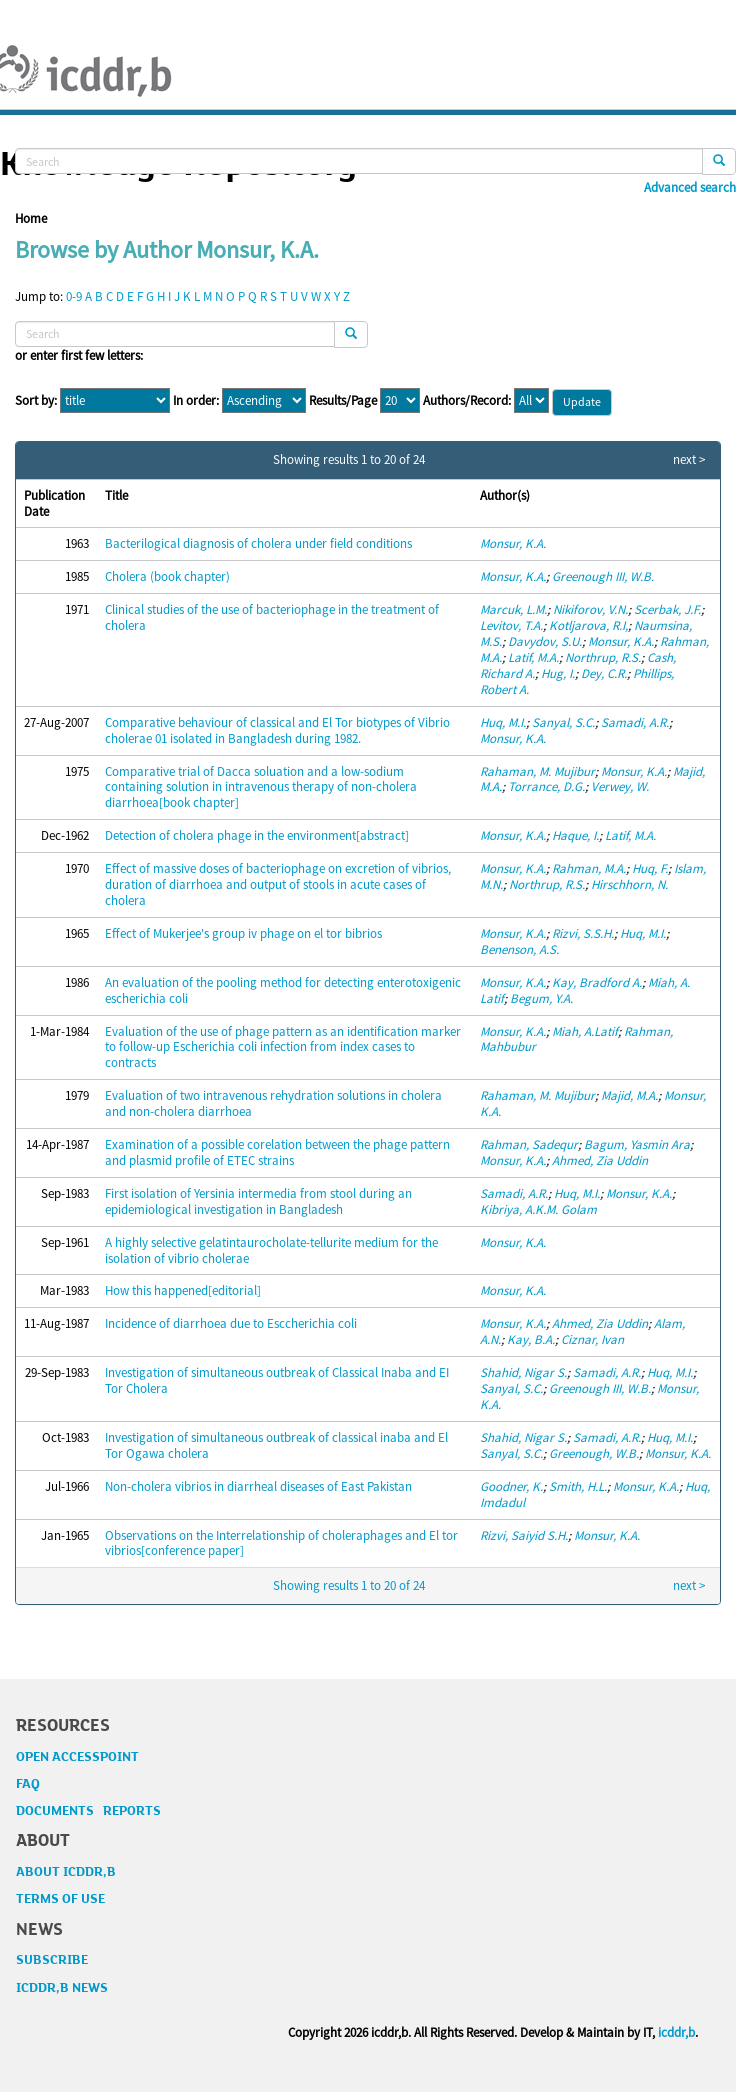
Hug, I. (558, 673)
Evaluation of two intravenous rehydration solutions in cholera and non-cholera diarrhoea (273, 1103)
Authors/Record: (467, 401)
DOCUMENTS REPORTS (88, 1811)
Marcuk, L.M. (513, 609)
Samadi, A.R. (635, 722)
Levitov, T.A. (511, 625)
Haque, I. (575, 835)
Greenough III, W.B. (603, 576)
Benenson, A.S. (519, 949)
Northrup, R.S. (603, 657)
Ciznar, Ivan (592, 1339)
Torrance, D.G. (546, 786)
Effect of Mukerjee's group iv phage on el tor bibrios (243, 933)
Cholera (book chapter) (167, 576)
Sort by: (36, 401)
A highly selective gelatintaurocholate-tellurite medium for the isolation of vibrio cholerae (271, 1250)
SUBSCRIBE (52, 1960)
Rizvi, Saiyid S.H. (524, 1535)
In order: (196, 401)
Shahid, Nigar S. (523, 1372)
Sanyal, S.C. (563, 722)
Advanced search (690, 188)
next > (689, 460)
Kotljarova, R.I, (588, 625)
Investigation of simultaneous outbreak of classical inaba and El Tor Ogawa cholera (276, 1445)
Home (31, 218)
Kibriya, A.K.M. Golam (538, 1209)
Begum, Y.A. (541, 998)
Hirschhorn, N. (629, 884)
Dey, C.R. (604, 673)
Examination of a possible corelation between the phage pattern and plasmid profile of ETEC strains (277, 1152)
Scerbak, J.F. (667, 609)
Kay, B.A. (531, 1339)
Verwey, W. (620, 786)
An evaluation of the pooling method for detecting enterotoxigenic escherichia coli (283, 990)
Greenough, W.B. (594, 1453)
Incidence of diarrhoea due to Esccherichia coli (231, 1323)
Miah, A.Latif (585, 1031)
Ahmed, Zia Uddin (600, 1160)
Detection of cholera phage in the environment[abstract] (257, 835)
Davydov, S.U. (545, 641)
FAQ (28, 1784)
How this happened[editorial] (183, 1290)
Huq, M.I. (503, 722)
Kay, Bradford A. (597, 982)
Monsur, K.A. (513, 543)
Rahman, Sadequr (529, 1144)
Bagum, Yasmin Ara (637, 1144)
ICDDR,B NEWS (62, 1988)
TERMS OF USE (60, 1899)
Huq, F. (650, 868)
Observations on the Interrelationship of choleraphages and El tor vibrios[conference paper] (281, 1543)
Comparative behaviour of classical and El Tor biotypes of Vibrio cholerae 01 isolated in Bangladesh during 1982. (277, 730)
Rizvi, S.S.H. (583, 933)
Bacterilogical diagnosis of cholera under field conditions (258, 543)
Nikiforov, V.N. (590, 609)
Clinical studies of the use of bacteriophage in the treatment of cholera (272, 617)
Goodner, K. (511, 1486)
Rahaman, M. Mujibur (537, 771)
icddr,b (676, 2032)
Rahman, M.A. (589, 868)
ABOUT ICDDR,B (66, 1872)
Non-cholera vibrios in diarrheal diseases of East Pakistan (258, 1486)
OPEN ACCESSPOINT (77, 1757)
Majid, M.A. (629, 1095)
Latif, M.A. (533, 657)
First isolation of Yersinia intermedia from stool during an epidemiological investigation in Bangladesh (258, 1201)
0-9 (74, 296)
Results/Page (343, 401)
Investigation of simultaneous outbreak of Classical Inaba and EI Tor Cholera (277, 1380)
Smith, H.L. (578, 1486)
